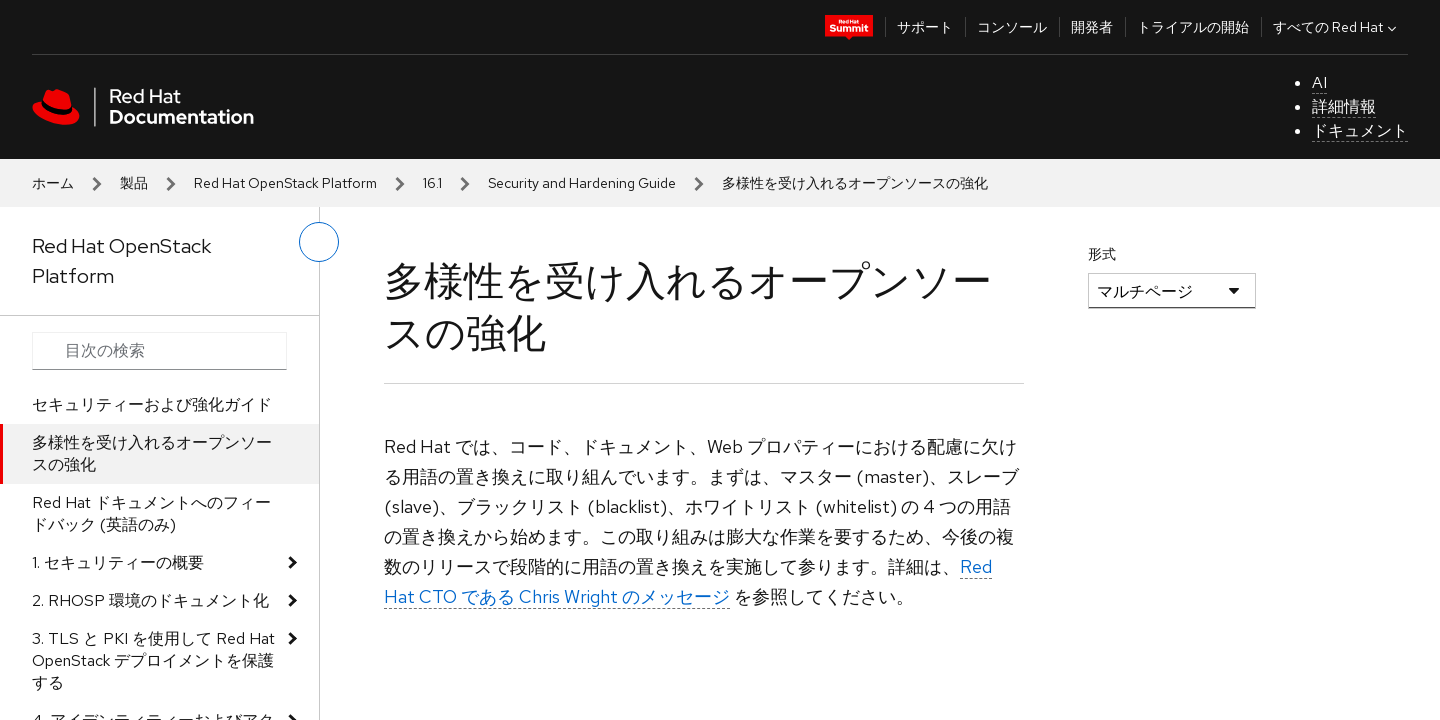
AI (1319, 82)
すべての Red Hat (1337, 27)
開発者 (1092, 27)
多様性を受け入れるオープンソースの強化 (152, 453)
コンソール (1012, 27)
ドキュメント (1360, 130)
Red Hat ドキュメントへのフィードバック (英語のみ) (151, 513)
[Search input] (159, 351)
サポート (925, 27)
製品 (134, 183)
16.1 (432, 183)
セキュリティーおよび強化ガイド (152, 404)
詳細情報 (1344, 106)
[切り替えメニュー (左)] (319, 242)
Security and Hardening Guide (582, 183)
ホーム (53, 183)
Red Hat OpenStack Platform (285, 183)
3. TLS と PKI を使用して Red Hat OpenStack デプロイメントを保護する (153, 660)
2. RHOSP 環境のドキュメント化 (150, 600)
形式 (1102, 254)
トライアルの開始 (1193, 27)
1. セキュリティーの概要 (118, 562)
